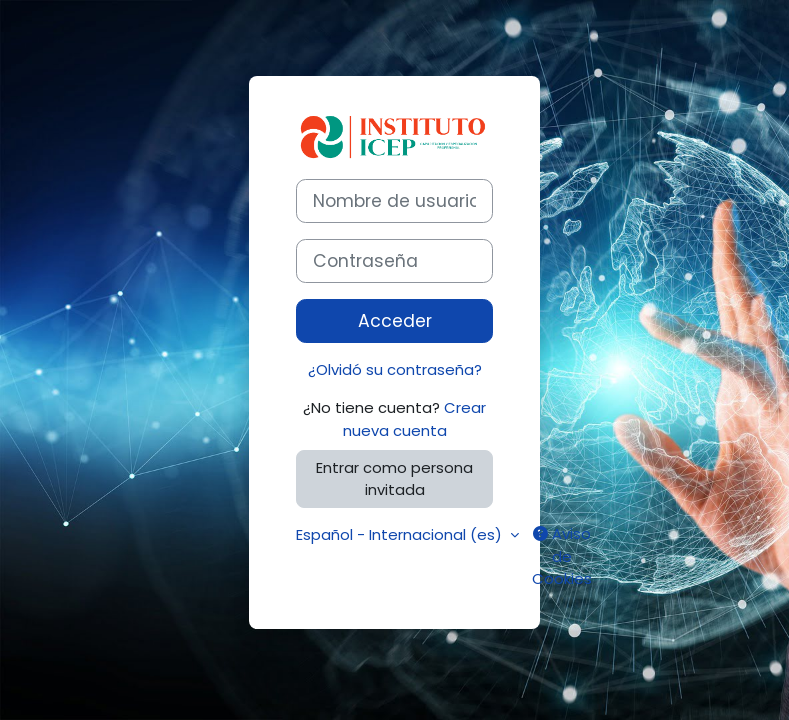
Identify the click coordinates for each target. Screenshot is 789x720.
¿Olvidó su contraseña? (395, 369)
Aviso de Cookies (562, 555)
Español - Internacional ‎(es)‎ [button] (401, 534)
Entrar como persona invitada (394, 478)
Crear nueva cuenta (415, 418)
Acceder (395, 321)
